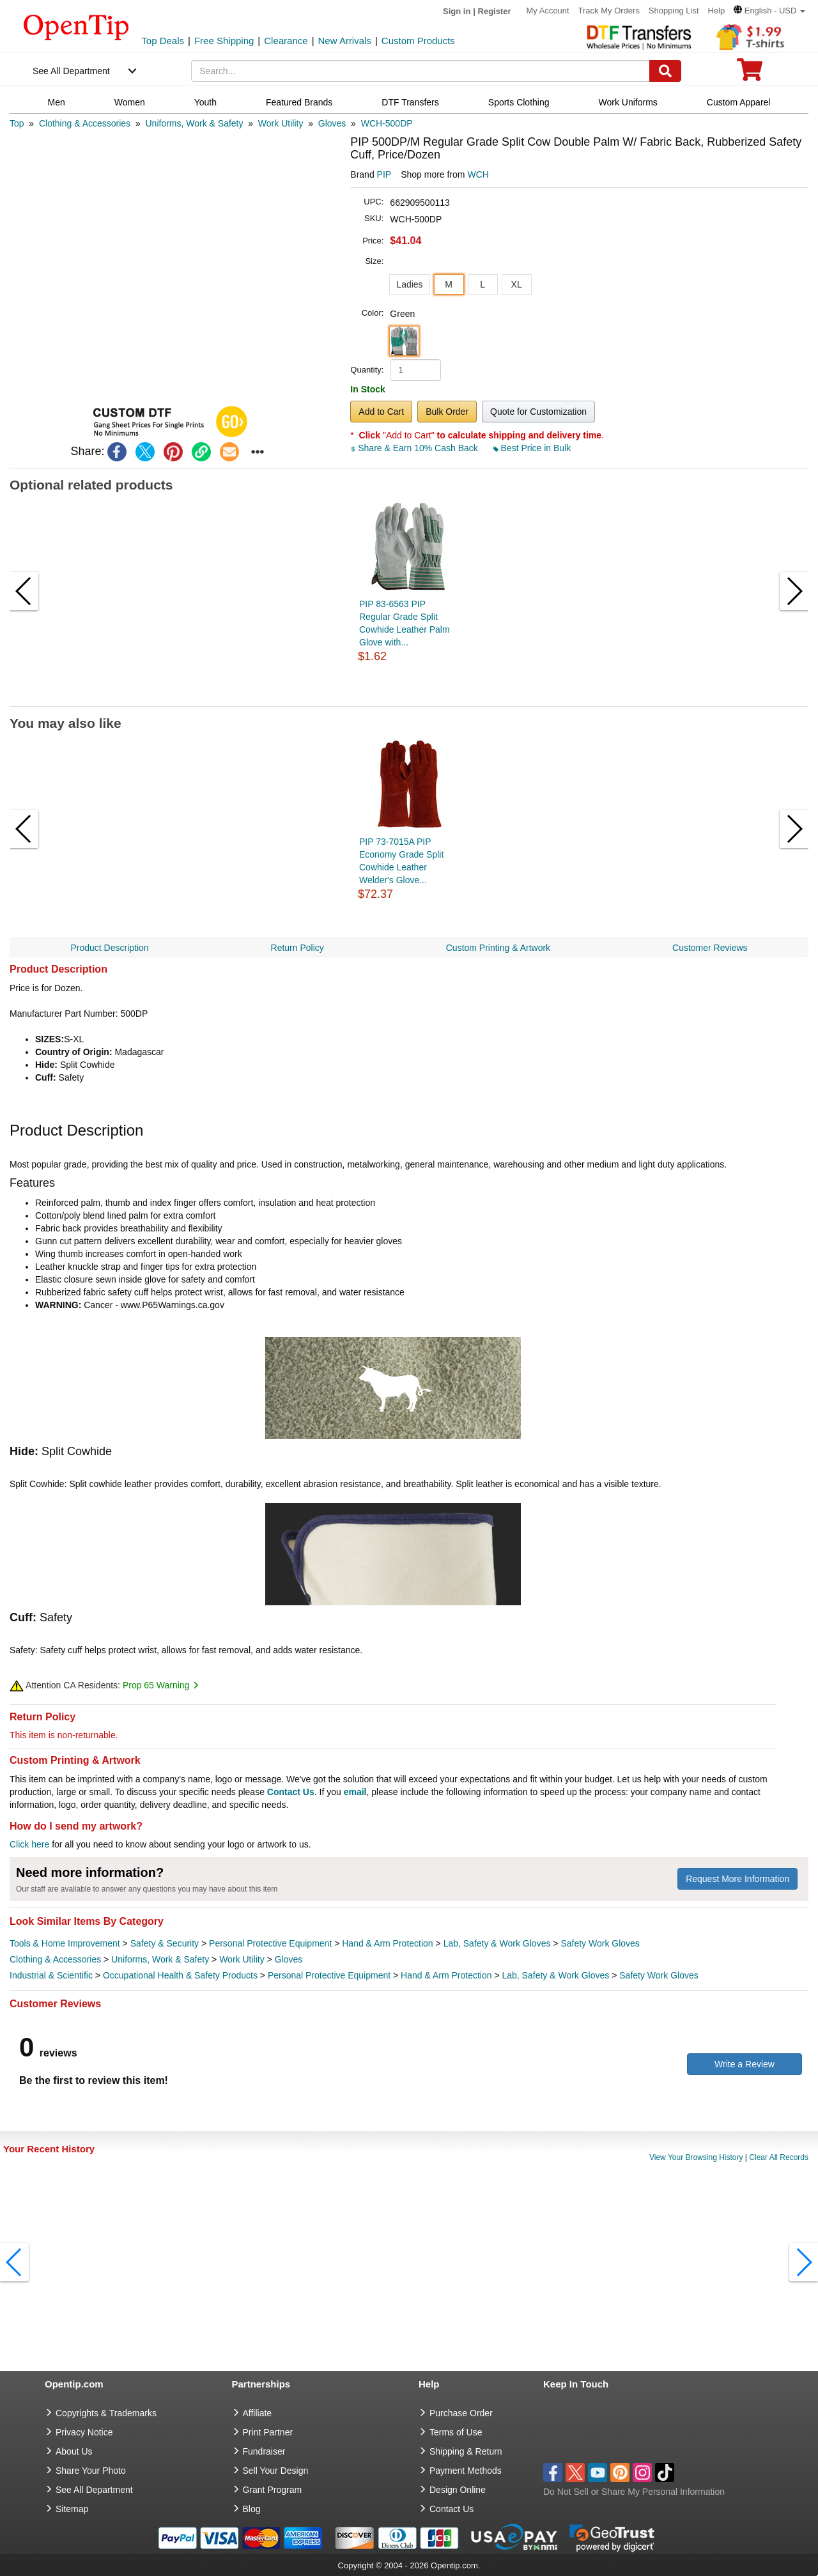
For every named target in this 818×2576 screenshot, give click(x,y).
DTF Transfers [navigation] (410, 102)
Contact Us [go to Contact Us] (451, 2509)
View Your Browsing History (696, 2157)
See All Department (71, 71)
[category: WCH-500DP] (387, 123)
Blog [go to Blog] (252, 2509)
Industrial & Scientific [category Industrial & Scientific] (51, 1975)
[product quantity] (415, 370)
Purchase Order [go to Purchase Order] (461, 2413)
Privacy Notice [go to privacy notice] (84, 2432)
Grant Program (272, 2490)
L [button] (482, 284)
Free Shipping (224, 40)
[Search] (665, 71)
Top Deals (162, 40)
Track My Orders (609, 10)
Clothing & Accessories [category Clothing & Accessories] (55, 1959)
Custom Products (418, 40)
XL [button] (516, 284)
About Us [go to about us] (74, 2451)
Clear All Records (778, 2157)
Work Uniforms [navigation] (628, 102)
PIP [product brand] (384, 174)
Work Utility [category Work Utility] (242, 1959)
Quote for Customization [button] (538, 411)
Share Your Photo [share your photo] (91, 2470)
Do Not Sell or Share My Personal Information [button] (634, 2492)
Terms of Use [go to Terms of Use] (455, 2432)
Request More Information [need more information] (737, 1879)
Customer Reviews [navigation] (709, 948)
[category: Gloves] (332, 123)
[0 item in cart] (749, 74)
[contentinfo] (76, 26)
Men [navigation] (56, 102)
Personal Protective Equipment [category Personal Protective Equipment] (270, 1943)
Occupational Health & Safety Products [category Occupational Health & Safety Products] (180, 1975)
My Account (547, 10)
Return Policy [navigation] (297, 948)
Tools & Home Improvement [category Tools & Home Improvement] (65, 1943)
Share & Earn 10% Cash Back (415, 448)
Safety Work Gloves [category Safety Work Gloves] (599, 1943)
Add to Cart (381, 411)
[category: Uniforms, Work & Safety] (194, 123)
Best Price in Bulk (532, 448)
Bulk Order (447, 411)
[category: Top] (17, 123)
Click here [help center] (29, 1844)
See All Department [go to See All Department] (94, 2490)
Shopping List (674, 10)
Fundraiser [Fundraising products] (264, 2451)
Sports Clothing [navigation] (519, 102)
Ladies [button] (409, 284)
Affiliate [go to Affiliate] (257, 2413)
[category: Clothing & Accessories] (84, 123)
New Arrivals (344, 40)
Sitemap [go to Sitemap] (72, 2509)
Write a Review (744, 2064)
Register (494, 11)
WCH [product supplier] (477, 174)
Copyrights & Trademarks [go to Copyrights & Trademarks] (106, 2413)
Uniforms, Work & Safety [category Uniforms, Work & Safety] (160, 1959)
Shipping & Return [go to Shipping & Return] (465, 2451)
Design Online (457, 2490)
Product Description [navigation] (109, 948)
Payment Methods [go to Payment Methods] (465, 2470)
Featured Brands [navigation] (299, 102)
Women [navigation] (129, 102)
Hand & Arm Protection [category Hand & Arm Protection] (387, 1943)
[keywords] (420, 71)
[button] (769, 10)
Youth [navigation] (205, 102)
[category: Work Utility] (281, 123)
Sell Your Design (276, 2470)
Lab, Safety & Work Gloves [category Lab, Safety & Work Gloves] (497, 1943)
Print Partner (268, 2432)
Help (716, 10)
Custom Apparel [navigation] (739, 102)
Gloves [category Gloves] (289, 1959)
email (355, 1792)
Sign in (456, 11)
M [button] (448, 284)
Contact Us (290, 1792)
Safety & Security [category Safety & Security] (164, 1943)
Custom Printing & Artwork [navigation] (498, 948)
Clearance (285, 40)
